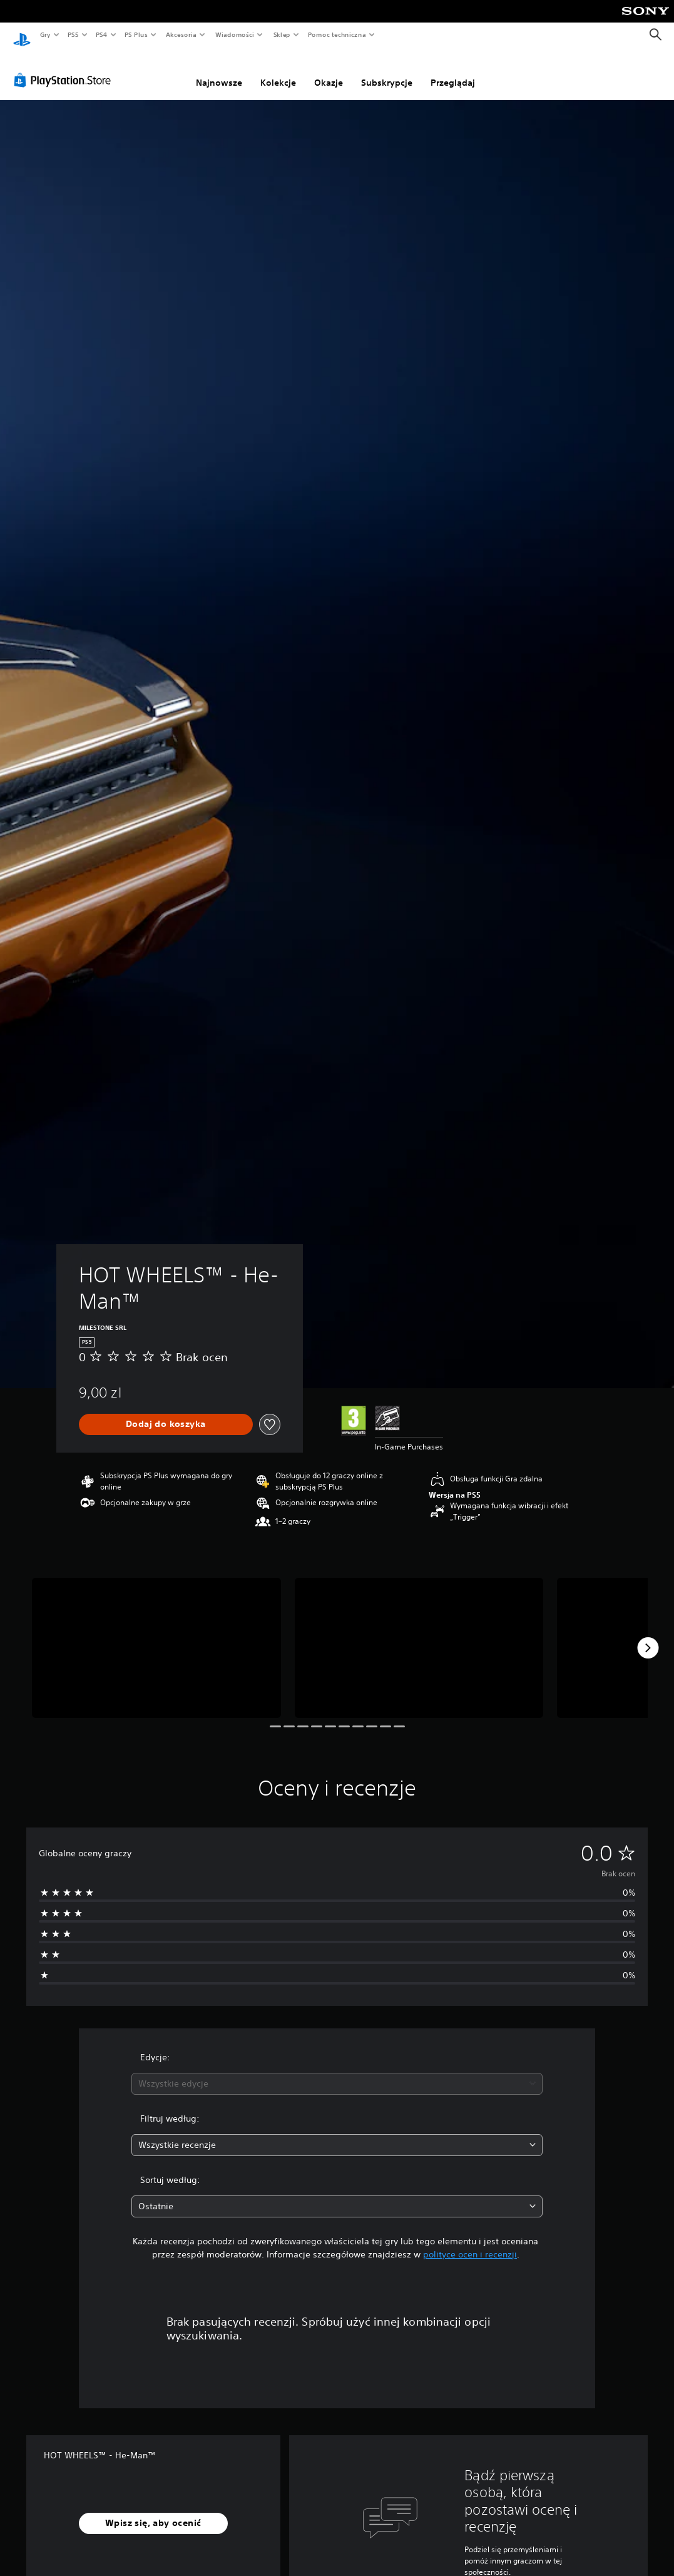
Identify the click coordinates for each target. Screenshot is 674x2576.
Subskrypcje (386, 70)
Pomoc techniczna (336, 34)
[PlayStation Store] (65, 68)
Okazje (328, 70)
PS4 (102, 34)
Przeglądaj (453, 70)
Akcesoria (181, 34)
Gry (45, 34)
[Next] (647, 1636)
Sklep (281, 34)
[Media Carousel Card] (156, 1636)
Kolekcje (278, 70)
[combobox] (337, 2072)
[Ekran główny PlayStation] (22, 35)
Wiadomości (234, 34)
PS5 (73, 34)
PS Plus (136, 34)
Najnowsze (219, 70)
